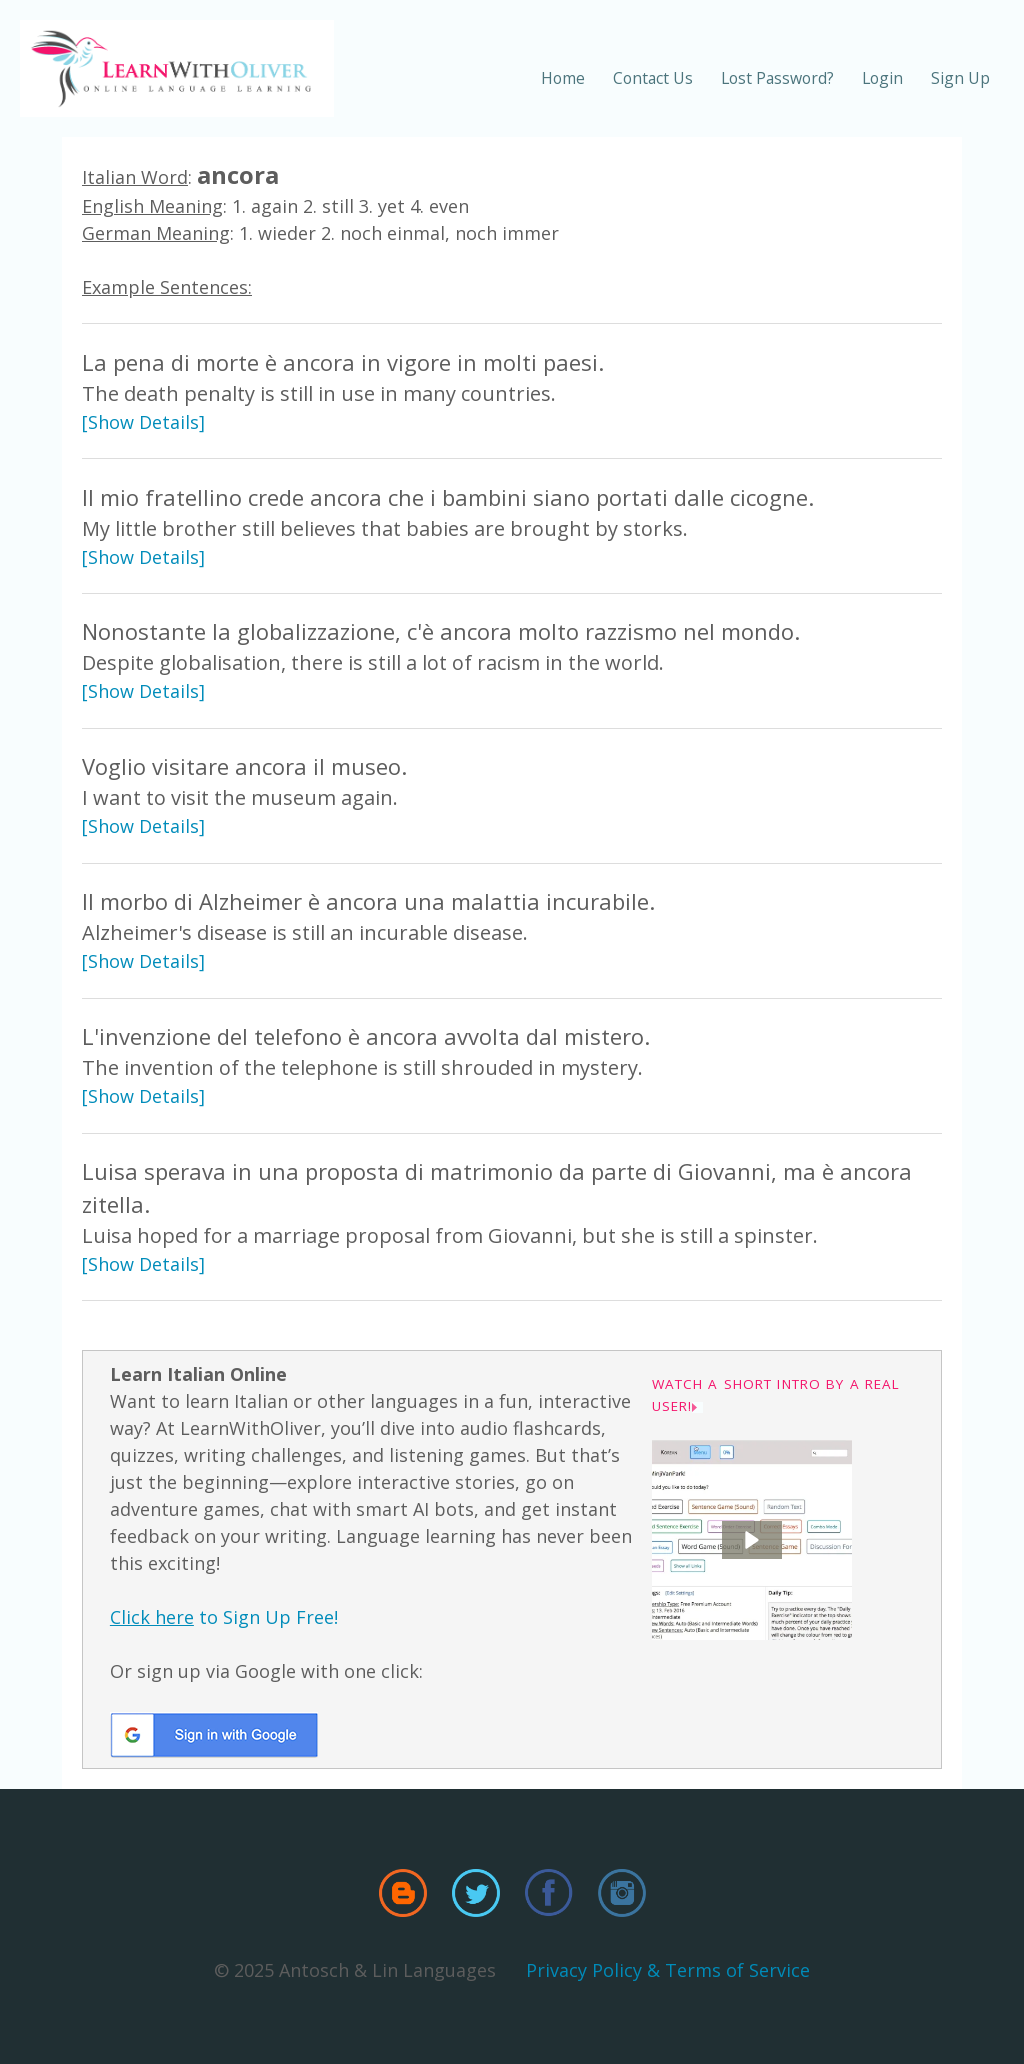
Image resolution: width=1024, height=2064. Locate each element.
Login (882, 78)
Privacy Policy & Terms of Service (668, 1970)
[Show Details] (143, 422)
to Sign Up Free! (224, 1617)
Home (563, 78)
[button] (752, 1540)
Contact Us (653, 78)
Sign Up (960, 78)
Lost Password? (777, 78)
